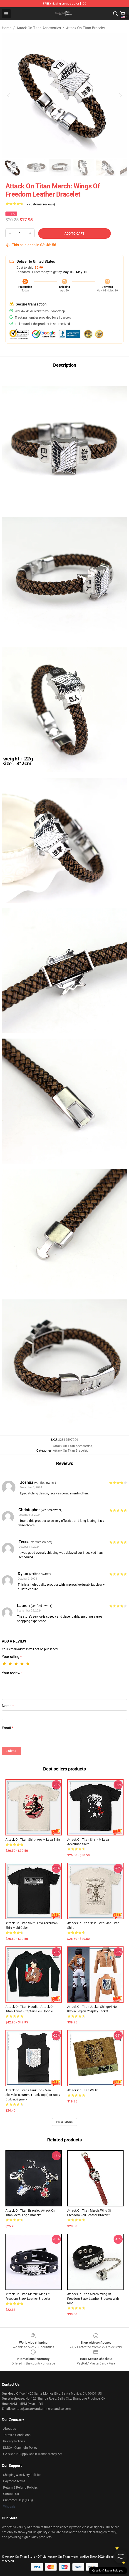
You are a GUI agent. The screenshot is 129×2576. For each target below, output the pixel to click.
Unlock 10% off (120, 2556)
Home (6, 28)
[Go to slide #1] (13, 167)
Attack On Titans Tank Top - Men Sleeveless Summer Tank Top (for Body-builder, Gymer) (33, 2094)
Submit (11, 1751)
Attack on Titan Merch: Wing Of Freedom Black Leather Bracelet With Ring (93, 2298)
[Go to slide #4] (83, 167)
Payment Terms (14, 2481)
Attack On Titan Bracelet (85, 28)
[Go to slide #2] (36, 167)
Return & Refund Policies (20, 2487)
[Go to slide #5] (107, 167)
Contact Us (11, 2494)
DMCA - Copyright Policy (20, 2447)
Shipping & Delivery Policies (22, 2475)
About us (9, 2428)
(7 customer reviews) (40, 204)
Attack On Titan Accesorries (39, 28)
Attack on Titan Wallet (83, 2090)
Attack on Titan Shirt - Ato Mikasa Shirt (32, 1839)
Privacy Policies (14, 2441)
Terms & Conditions (16, 2435)
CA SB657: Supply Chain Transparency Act (32, 2454)
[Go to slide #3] (60, 167)
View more (64, 2122)
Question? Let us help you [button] (108, 2570)
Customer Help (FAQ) (18, 2500)
